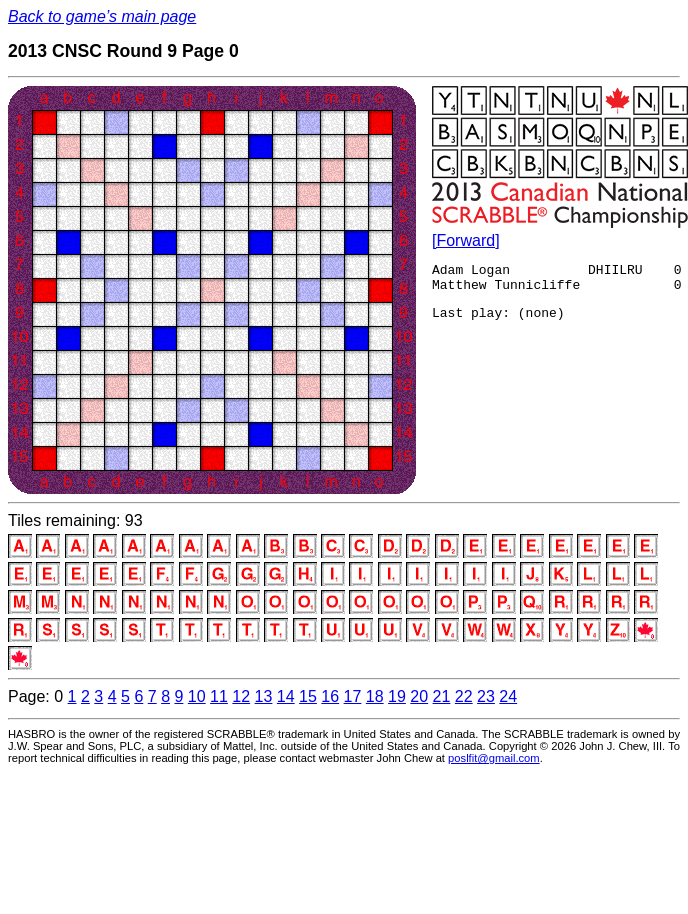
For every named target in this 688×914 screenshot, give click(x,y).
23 (486, 696)
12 (241, 696)
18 (375, 696)
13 (264, 696)
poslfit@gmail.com (494, 758)
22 (464, 696)
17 (353, 696)
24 (508, 696)
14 (286, 696)
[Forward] (466, 240)
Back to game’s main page (102, 16)
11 (219, 696)
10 (197, 696)
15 (308, 696)
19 (397, 696)
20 (419, 696)
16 (330, 696)
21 (442, 696)
